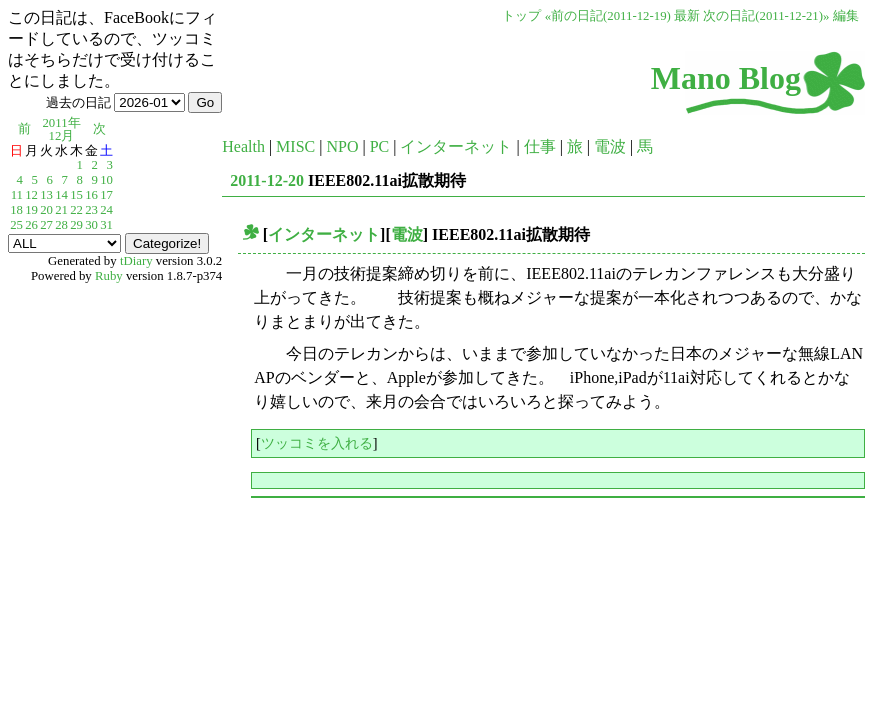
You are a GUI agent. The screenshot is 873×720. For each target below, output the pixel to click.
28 (61, 225)
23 (91, 210)
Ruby (109, 276)
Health (243, 146)
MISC (295, 146)
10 (106, 180)
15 (76, 195)
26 (31, 225)
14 (61, 195)
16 (91, 195)
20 (46, 210)
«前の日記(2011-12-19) (608, 16)
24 (106, 210)
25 (16, 225)
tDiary (136, 261)
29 (76, 225)
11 (17, 195)
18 (16, 210)
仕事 (540, 146)
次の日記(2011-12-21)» (766, 16)
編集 (846, 16)
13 (46, 195)
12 (31, 195)
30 (91, 225)
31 (106, 225)
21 (61, 210)
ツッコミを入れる (317, 443)
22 (76, 210)
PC (380, 146)
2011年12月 (61, 129)
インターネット (456, 146)
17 (106, 195)
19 (31, 210)
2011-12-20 (267, 180)
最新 (687, 16)
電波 (610, 146)
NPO (342, 146)
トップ (521, 16)
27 (46, 225)
